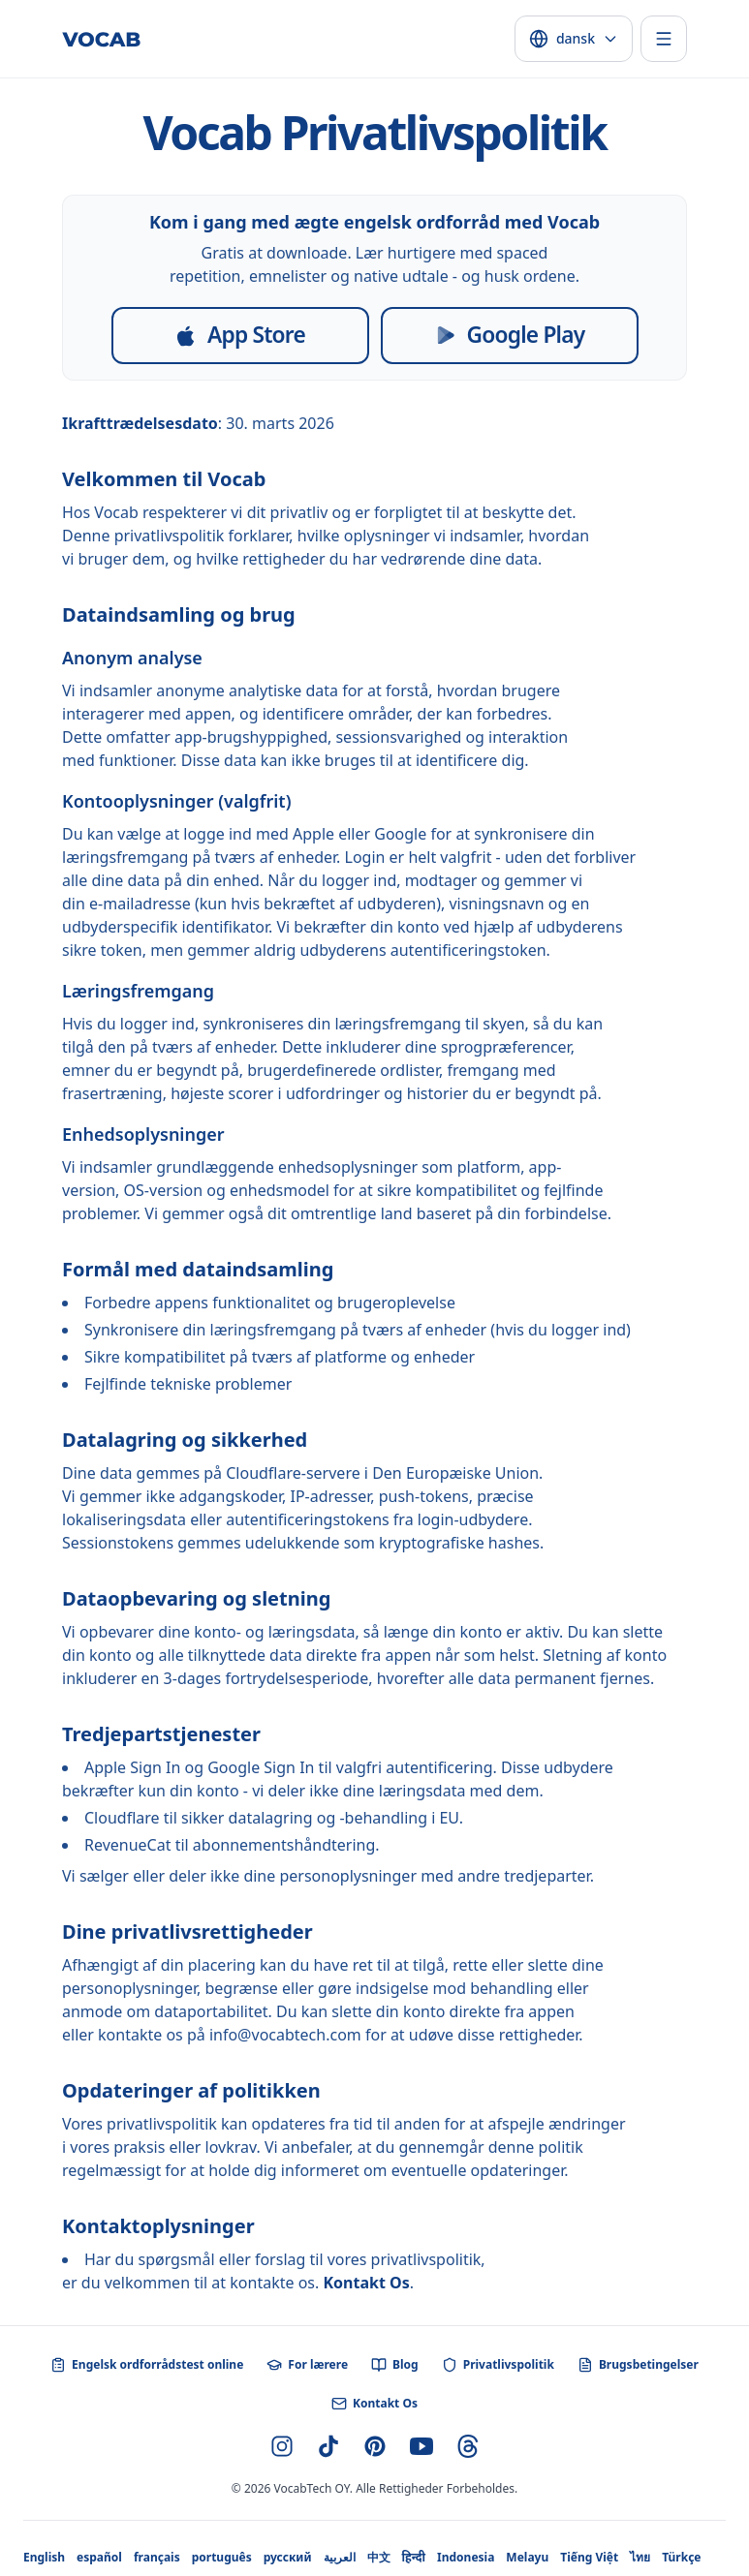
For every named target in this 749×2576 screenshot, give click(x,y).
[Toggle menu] (663, 38)
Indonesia (465, 2557)
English (44, 2557)
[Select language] (574, 38)
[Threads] (468, 2446)
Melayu (527, 2557)
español (99, 2557)
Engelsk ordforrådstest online (146, 2365)
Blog (395, 2365)
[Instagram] (282, 2446)
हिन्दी (414, 2557)
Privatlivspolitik (498, 2365)
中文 (378, 2557)
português (222, 2557)
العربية (340, 2557)
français (157, 2557)
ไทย (640, 2557)
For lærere (307, 2365)
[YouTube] (421, 2446)
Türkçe (681, 2557)
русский (288, 2557)
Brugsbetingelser (638, 2365)
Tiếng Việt (589, 2557)
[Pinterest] (375, 2446)
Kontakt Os (366, 2282)
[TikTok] (328, 2446)
